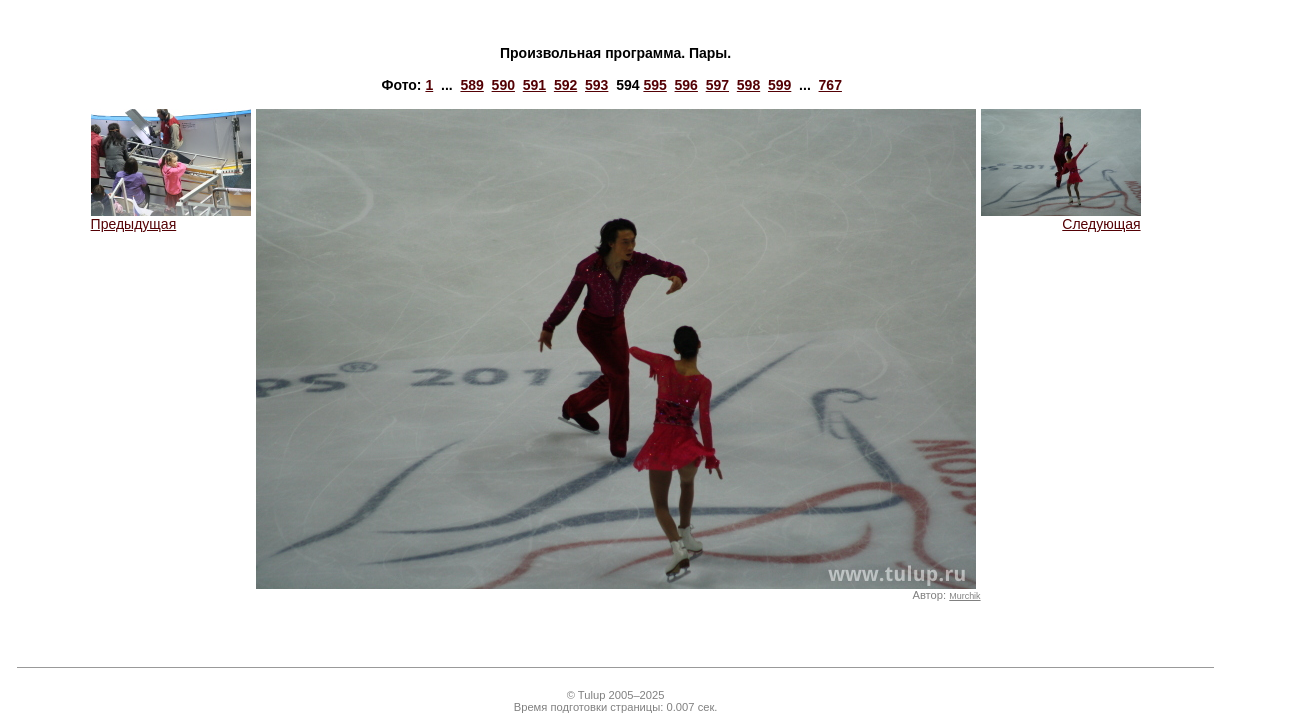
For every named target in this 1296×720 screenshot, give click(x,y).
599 (779, 85)
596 (686, 85)
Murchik (964, 596)
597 (717, 85)
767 (830, 85)
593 (596, 85)
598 (748, 85)
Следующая (1061, 217)
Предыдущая (171, 217)
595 (654, 85)
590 (503, 85)
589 (471, 85)
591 (534, 85)
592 (565, 85)
